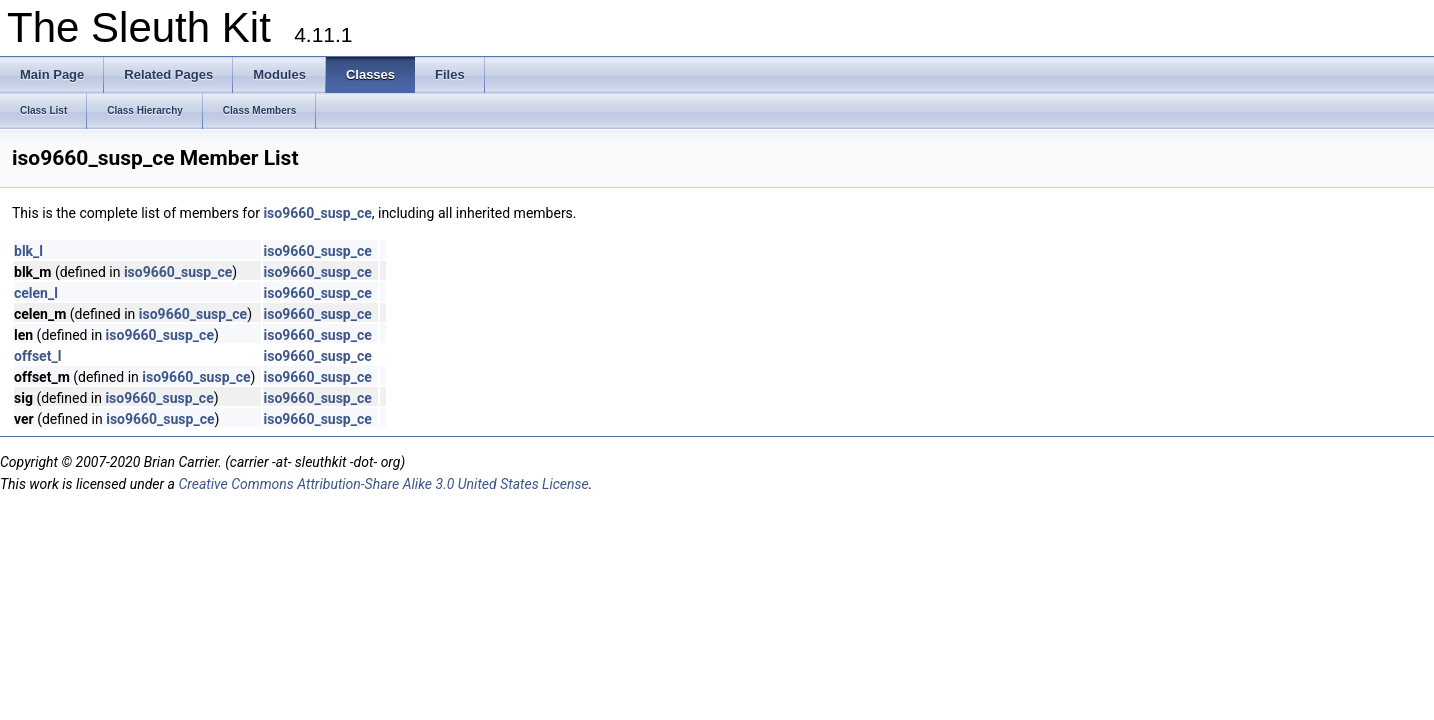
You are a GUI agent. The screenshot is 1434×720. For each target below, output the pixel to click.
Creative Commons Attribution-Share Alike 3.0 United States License (383, 484)
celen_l (36, 293)
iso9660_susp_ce (317, 213)
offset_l (37, 356)
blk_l (28, 251)
